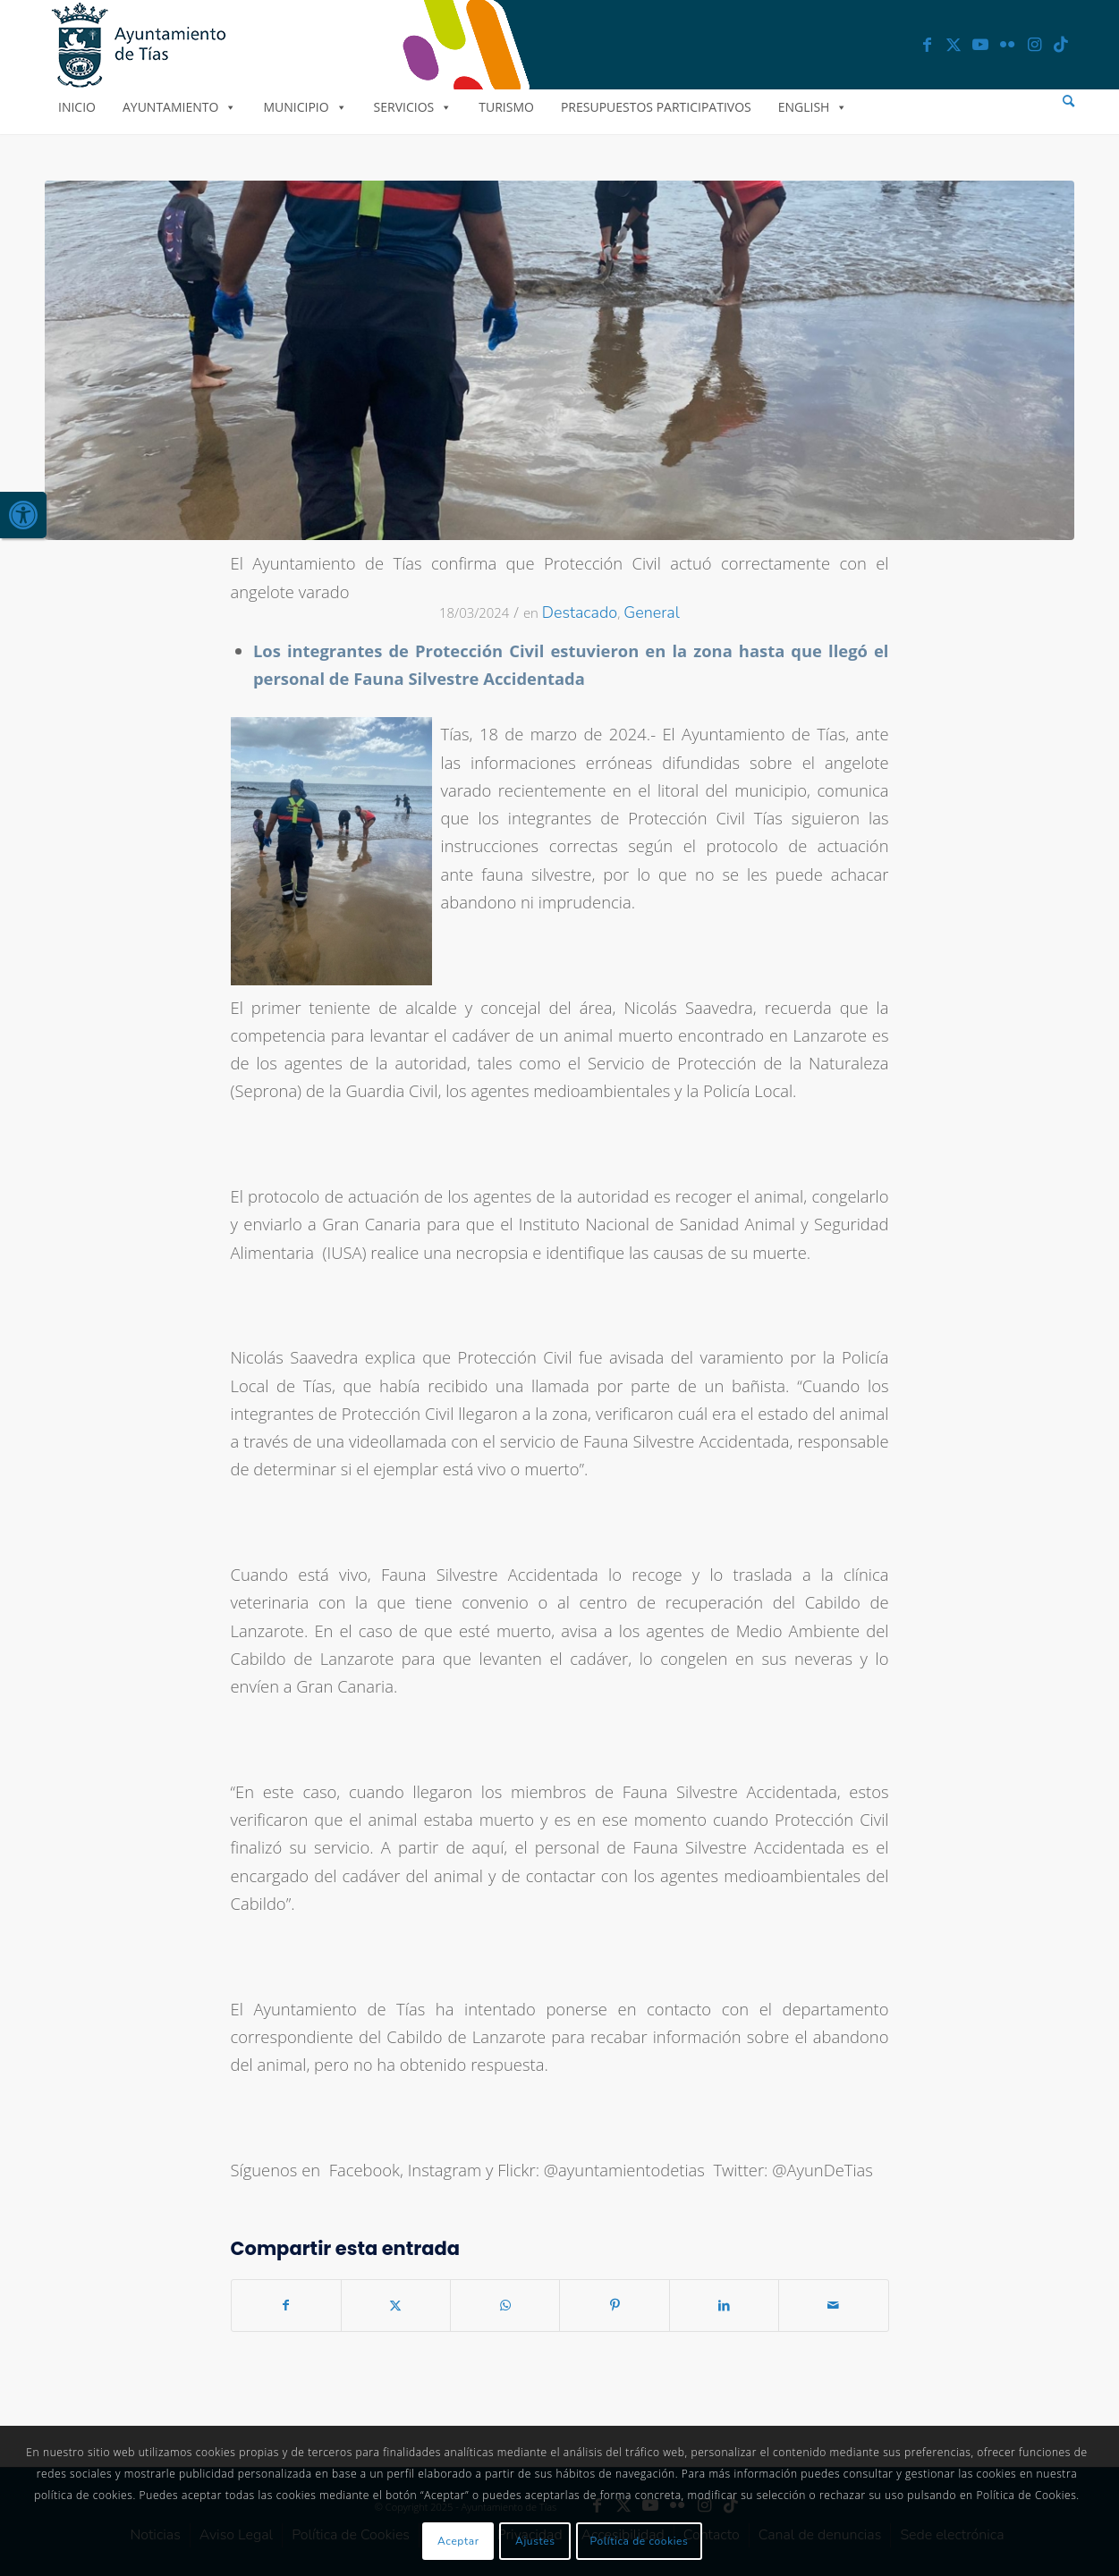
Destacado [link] (579, 612)
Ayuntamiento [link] (179, 106)
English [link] (813, 106)
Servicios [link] (413, 106)
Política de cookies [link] (639, 2541)
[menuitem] (1068, 101)
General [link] (651, 612)
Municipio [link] (304, 106)
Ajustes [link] (535, 2541)
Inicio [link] (77, 106)
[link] (23, 515)
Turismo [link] (506, 106)
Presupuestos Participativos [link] (656, 106)
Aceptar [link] (458, 2541)
